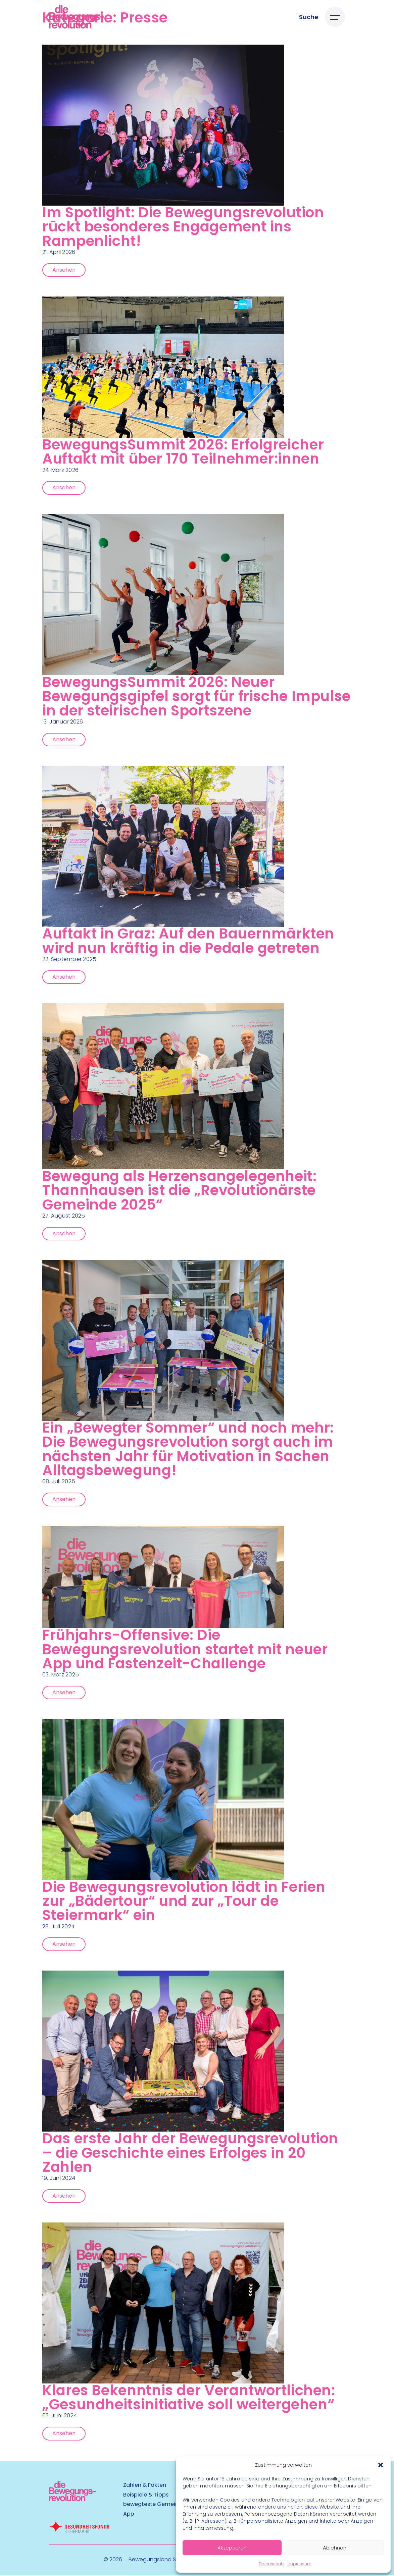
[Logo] (76, 17)
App (128, 2515)
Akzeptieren (232, 2547)
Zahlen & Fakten (144, 2486)
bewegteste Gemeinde (154, 2505)
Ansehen (64, 269)
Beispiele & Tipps (145, 2496)
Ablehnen (334, 2547)
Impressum (299, 2564)
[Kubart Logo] (72, 2500)
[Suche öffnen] (308, 16)
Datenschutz (271, 2564)
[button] (380, 2465)
